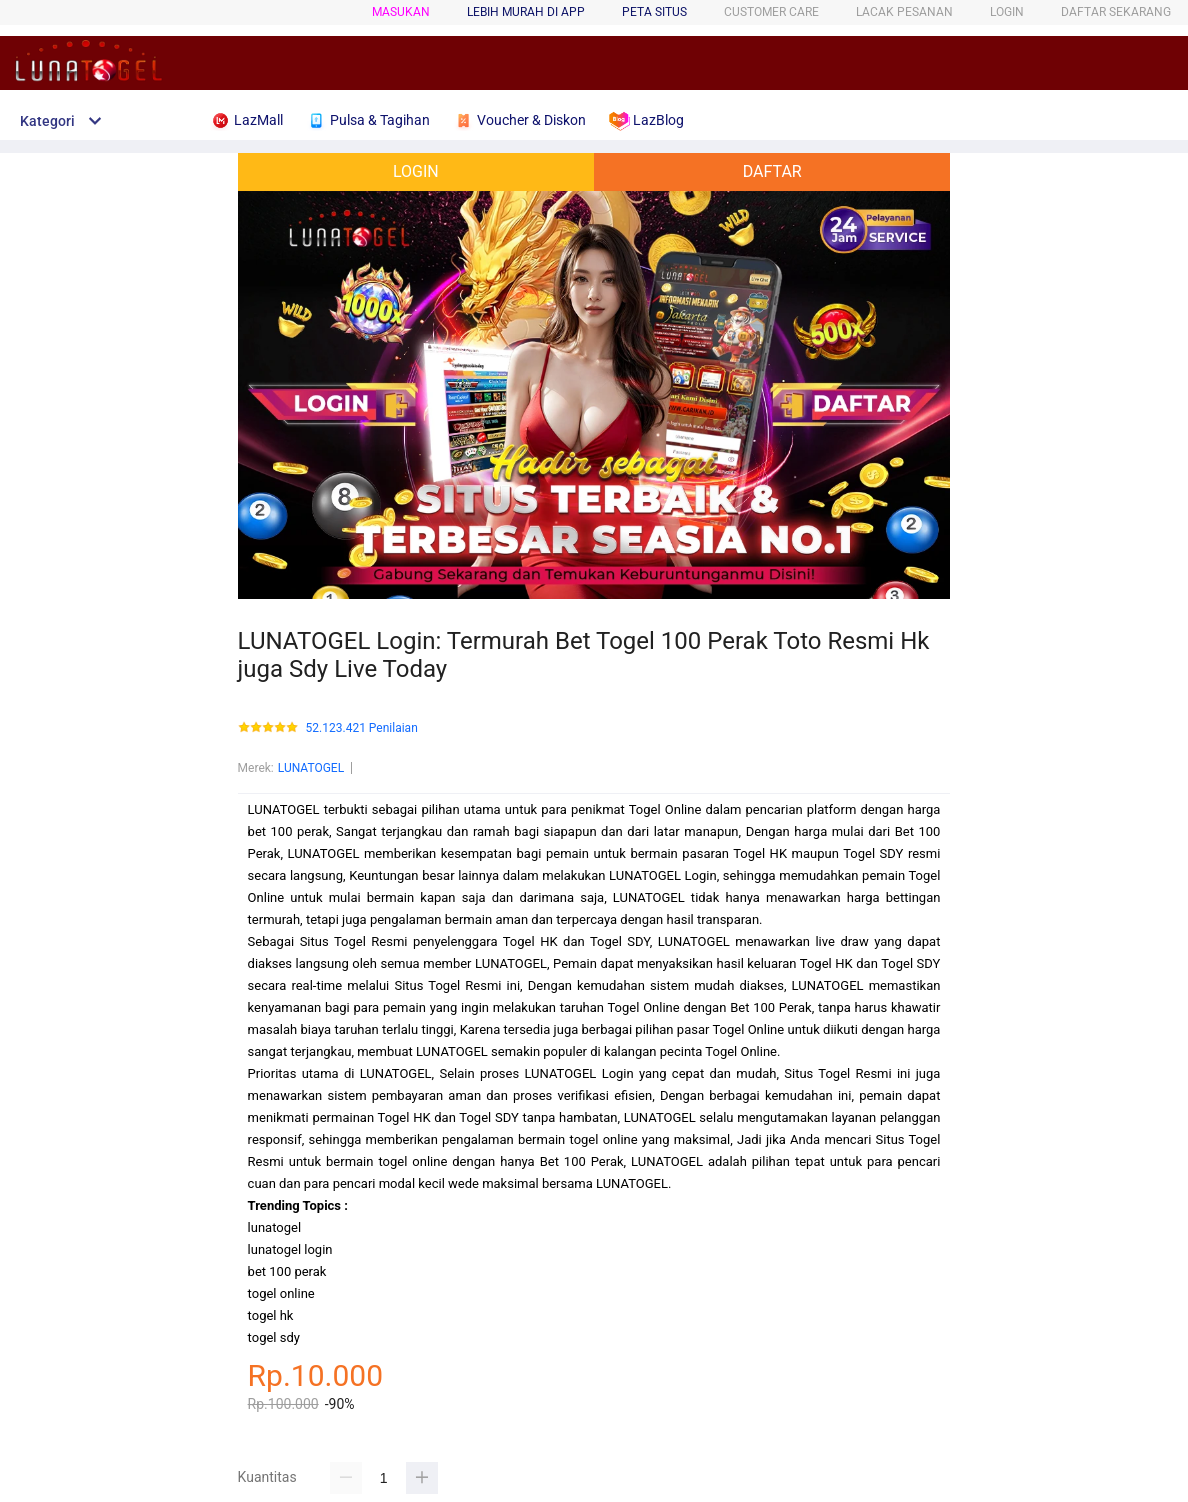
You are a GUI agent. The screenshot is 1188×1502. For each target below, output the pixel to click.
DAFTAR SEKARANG (1116, 12)
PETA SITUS (654, 12)
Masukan (401, 12)
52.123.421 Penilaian (362, 728)
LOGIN (1007, 12)
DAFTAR (772, 171)
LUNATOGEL (311, 768)
